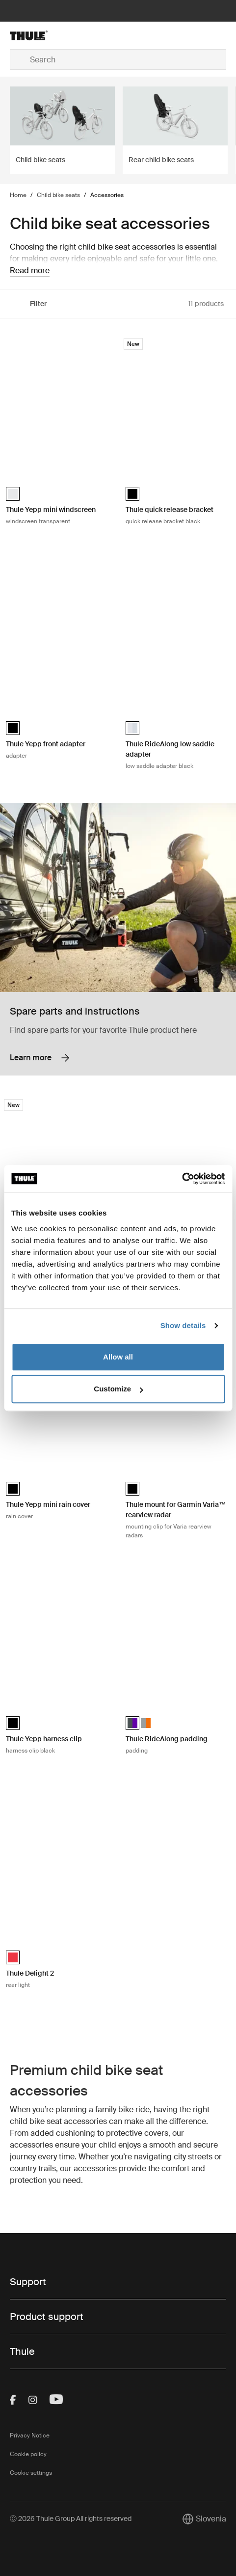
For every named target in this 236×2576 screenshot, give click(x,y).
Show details (183, 1325)
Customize (118, 1389)
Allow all (118, 1357)
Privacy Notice (30, 2435)
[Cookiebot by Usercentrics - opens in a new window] (182, 1178)
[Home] (46, 35)
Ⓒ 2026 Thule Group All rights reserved (70, 2518)
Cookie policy (28, 2454)
